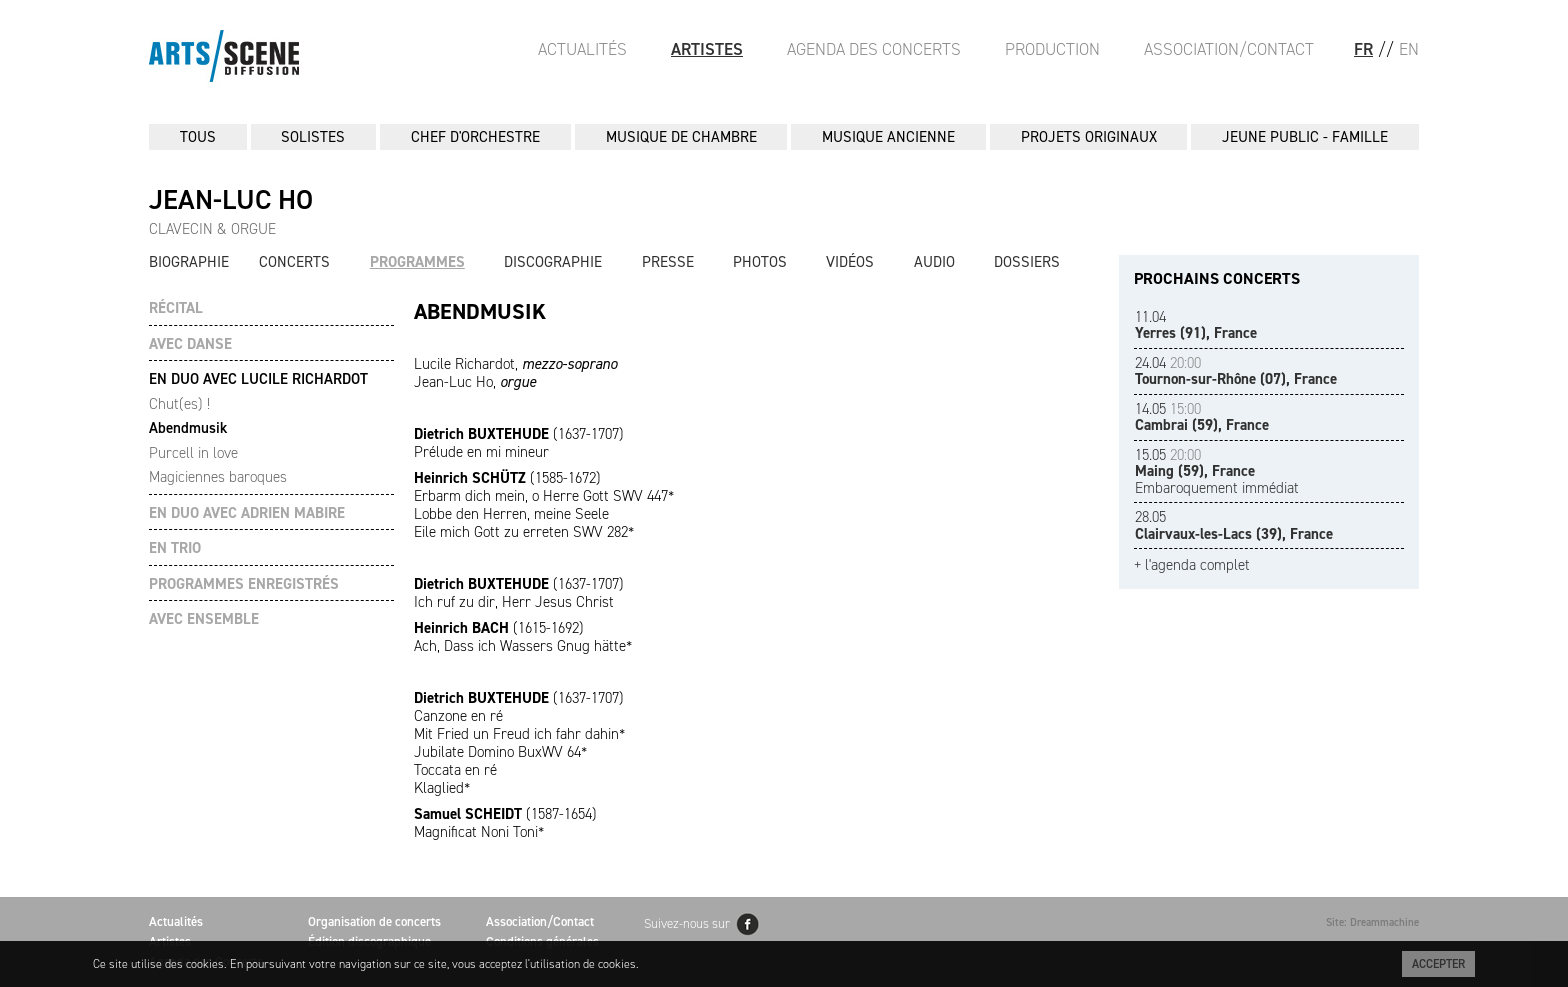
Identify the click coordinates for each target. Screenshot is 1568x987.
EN (1409, 49)
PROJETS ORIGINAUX (1089, 137)
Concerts (294, 262)
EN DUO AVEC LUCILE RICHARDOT (258, 379)
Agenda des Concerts (874, 49)
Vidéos (850, 262)
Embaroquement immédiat (1217, 471)
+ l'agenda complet (1192, 565)
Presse (668, 262)
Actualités (582, 49)
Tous (198, 137)
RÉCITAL (176, 308)
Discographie (553, 262)
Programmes (417, 262)
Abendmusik (188, 428)
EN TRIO (175, 548)
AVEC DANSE (190, 344)
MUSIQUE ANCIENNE (888, 137)
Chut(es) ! (179, 404)
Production (1052, 49)
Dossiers (1027, 262)
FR (1363, 49)
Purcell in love (193, 453)
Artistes (707, 49)
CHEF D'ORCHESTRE (475, 137)
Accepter (1438, 964)
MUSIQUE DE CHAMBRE (681, 137)
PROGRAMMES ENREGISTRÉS (244, 584)
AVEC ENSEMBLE (204, 619)
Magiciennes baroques (218, 477)
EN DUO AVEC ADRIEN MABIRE (247, 513)
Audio (934, 262)
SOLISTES (313, 137)
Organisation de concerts (374, 921)
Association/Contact (1229, 49)
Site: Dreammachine (1372, 922)
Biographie (189, 262)
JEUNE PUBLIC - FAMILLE (1305, 137)
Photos (760, 262)
